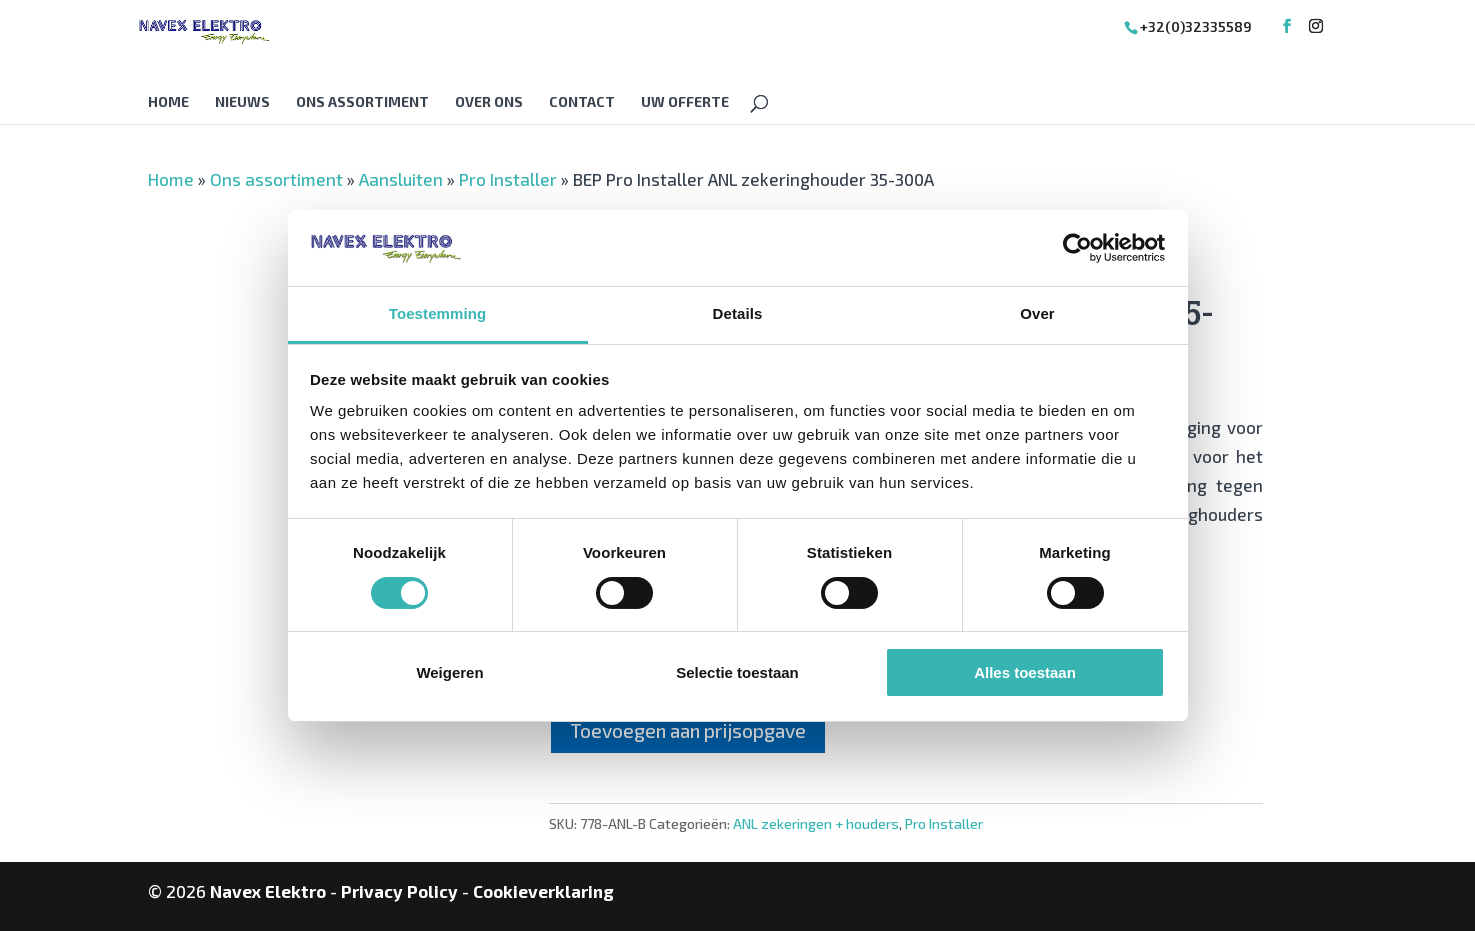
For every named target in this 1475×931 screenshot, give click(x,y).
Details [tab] (738, 313)
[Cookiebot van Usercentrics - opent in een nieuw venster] (1077, 248)
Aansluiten (401, 179)
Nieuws (242, 102)
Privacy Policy (399, 891)
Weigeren (449, 672)
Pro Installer (508, 179)
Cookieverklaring (543, 891)
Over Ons (489, 102)
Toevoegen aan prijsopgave (688, 730)
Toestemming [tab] (438, 313)
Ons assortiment (362, 102)
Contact (582, 102)
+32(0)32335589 (1196, 26)
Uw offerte (685, 102)
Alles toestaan (1025, 672)
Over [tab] (1037, 313)
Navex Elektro (268, 891)
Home (168, 102)
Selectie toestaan (737, 672)
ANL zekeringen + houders (816, 823)
